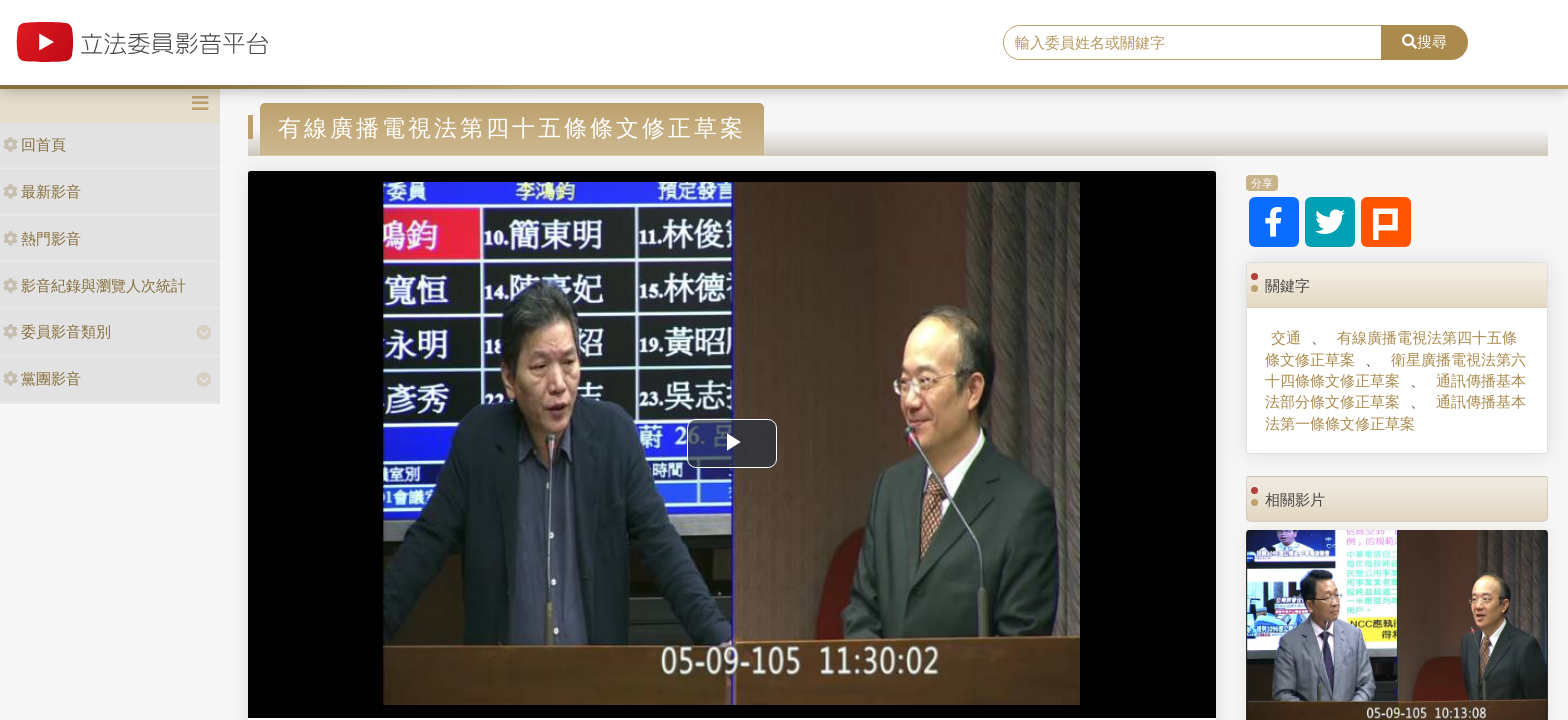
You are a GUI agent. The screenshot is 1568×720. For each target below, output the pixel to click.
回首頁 (34, 144)
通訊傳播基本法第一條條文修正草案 (1395, 412)
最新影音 (42, 191)
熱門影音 (42, 238)
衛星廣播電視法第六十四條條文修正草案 (1395, 370)
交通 (1286, 337)
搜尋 (1424, 41)
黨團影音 (42, 378)
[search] (1193, 43)
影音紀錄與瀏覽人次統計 (94, 285)
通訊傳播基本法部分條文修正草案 (1395, 391)
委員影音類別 (57, 331)
